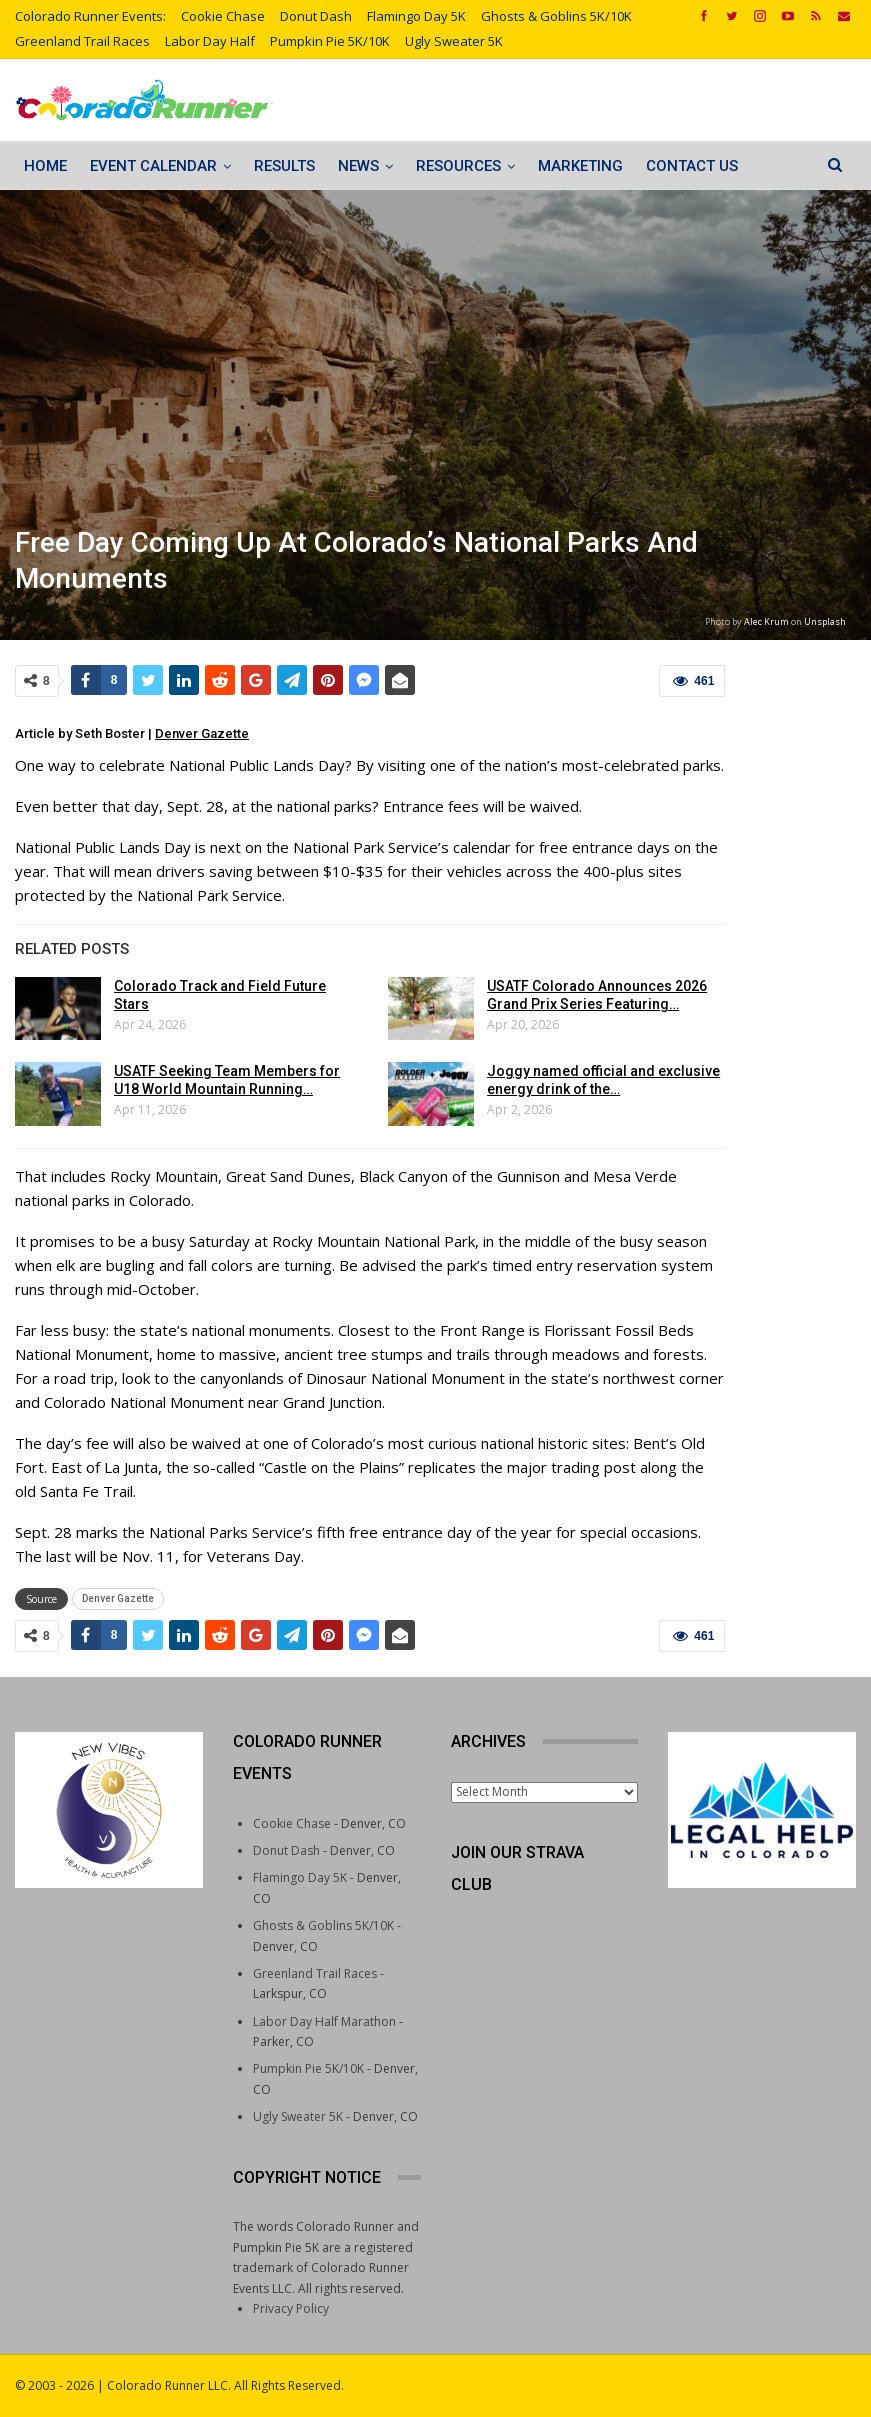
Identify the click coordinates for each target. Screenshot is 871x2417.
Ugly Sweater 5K (454, 41)
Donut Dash (316, 16)
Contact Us (692, 166)
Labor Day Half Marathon (324, 2021)
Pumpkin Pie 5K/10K (330, 41)
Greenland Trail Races (82, 41)
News (358, 166)
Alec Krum (766, 621)
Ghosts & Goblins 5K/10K (556, 16)
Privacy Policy (291, 2308)
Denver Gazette (202, 733)
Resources (458, 166)
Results (284, 166)
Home (45, 166)
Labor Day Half (210, 41)
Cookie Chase (223, 16)
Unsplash (825, 621)
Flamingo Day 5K (416, 16)
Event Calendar (153, 166)
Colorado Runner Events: (90, 16)
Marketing (580, 166)
